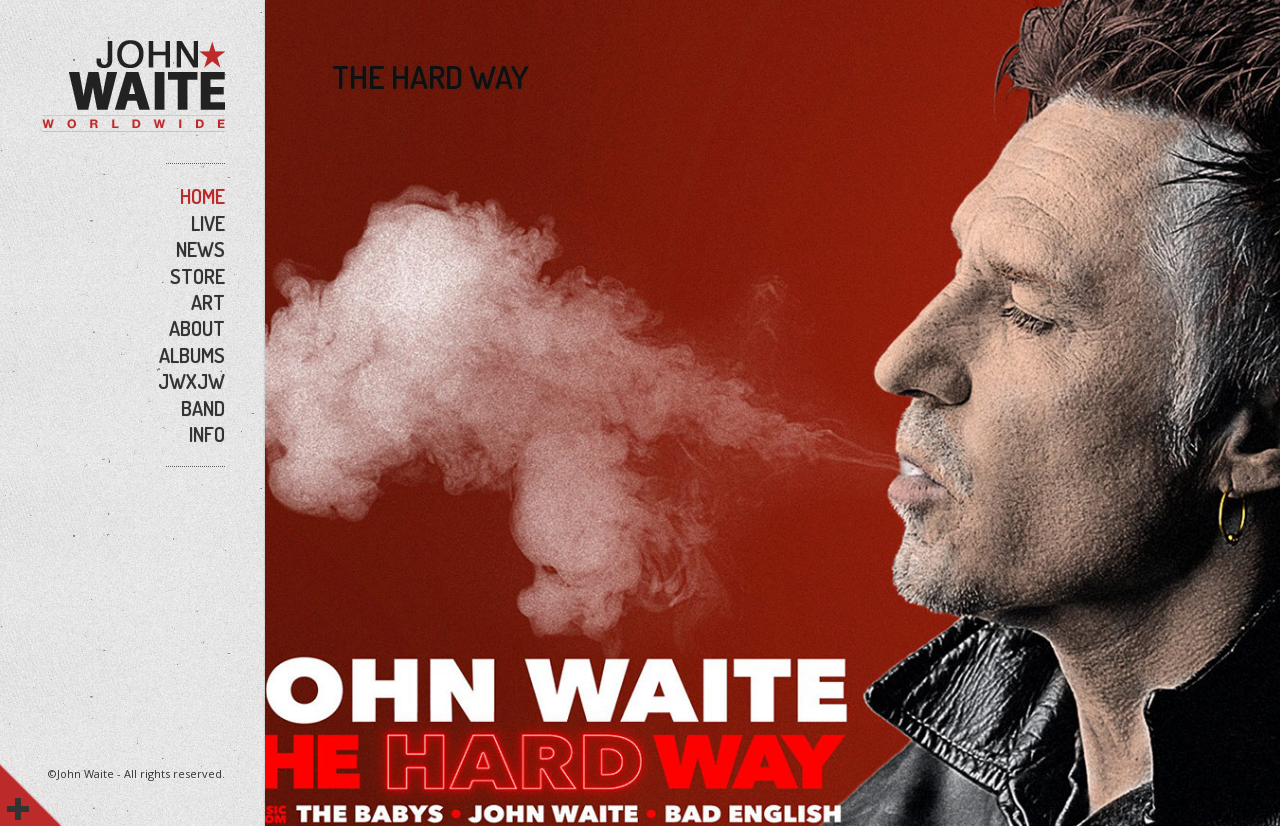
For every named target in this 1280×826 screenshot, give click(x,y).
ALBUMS (192, 355)
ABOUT (197, 328)
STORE (197, 276)
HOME (202, 196)
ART (208, 302)
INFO (207, 434)
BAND (203, 408)
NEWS (200, 249)
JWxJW (191, 381)
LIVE (208, 223)
